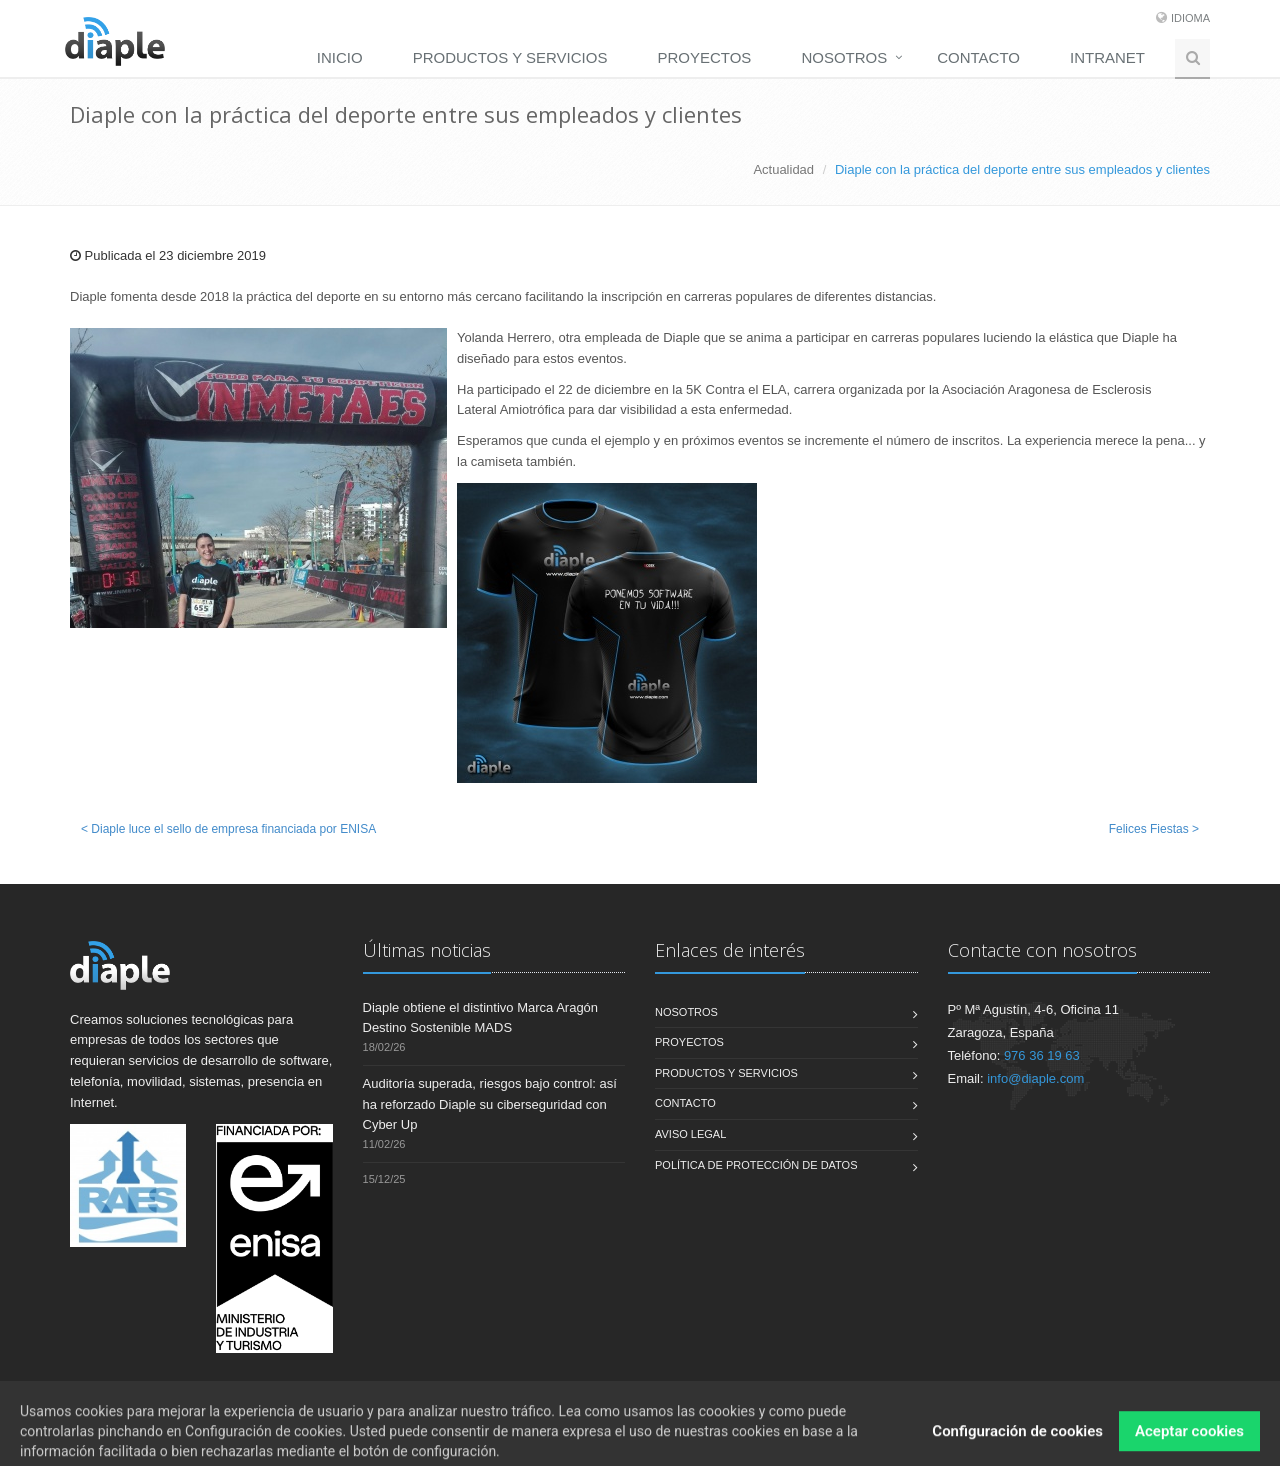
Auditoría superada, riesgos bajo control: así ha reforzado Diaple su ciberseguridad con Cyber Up (490, 1104)
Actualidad (783, 169)
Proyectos (704, 57)
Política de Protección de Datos (756, 1165)
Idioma (1190, 18)
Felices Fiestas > (1154, 829)
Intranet (1107, 57)
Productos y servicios (510, 57)
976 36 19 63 (1042, 1055)
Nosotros (844, 57)
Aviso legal (690, 1134)
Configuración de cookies (1017, 1443)
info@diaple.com (1035, 1078)
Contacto (978, 57)
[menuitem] (345, 57)
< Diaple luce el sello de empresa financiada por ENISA (228, 829)
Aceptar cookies (1189, 1443)
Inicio (340, 57)
